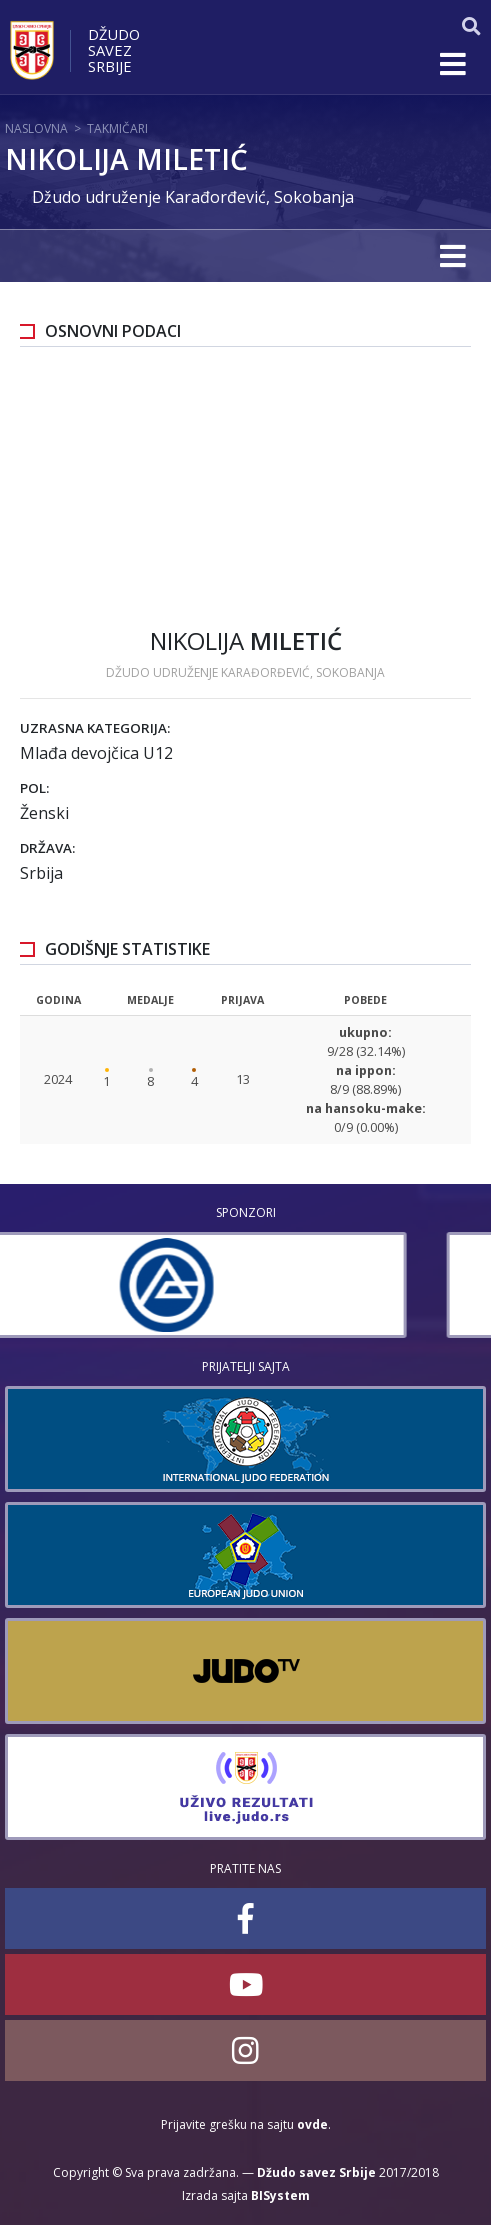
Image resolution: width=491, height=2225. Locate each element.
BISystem (280, 2195)
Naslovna (36, 128)
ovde (312, 2124)
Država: (47, 848)
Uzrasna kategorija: (95, 728)
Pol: (34, 788)
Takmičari (117, 128)
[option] (245, 1285)
